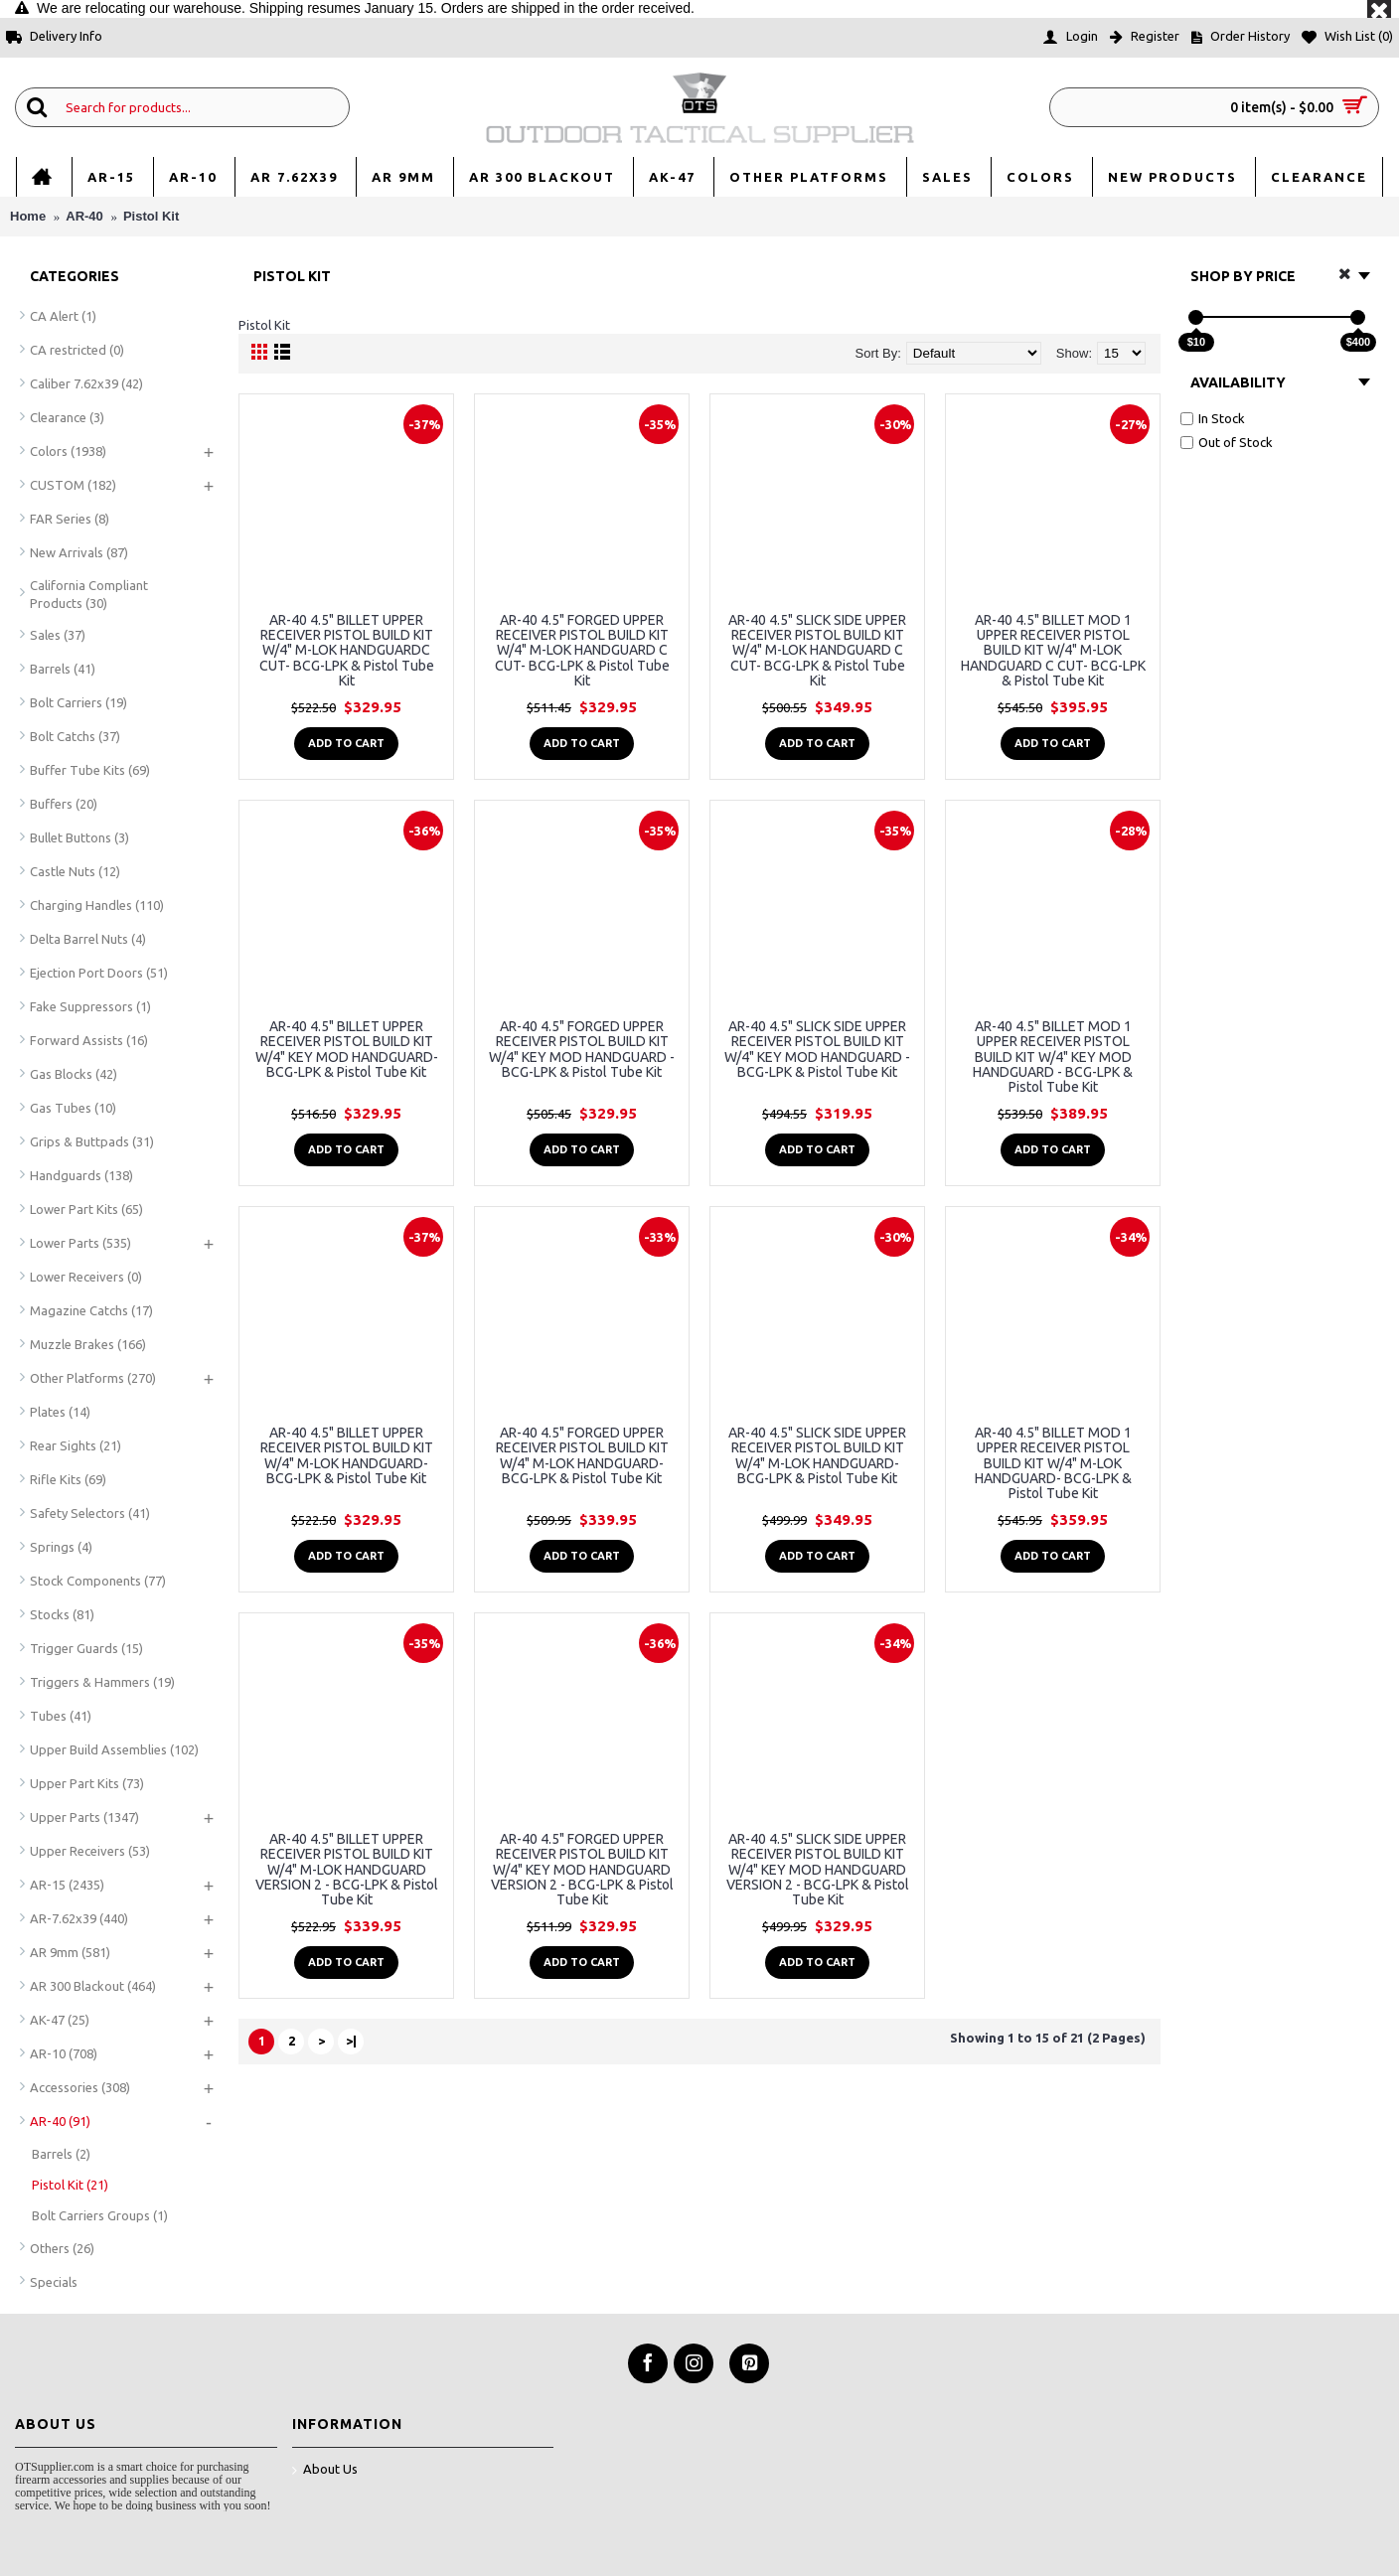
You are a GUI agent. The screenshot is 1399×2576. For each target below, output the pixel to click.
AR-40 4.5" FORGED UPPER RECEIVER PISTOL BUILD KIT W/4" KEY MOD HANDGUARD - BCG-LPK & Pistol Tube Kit (582, 1049)
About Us (325, 2470)
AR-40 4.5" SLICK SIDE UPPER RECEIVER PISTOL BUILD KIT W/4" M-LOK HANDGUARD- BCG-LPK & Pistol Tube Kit (817, 1455)
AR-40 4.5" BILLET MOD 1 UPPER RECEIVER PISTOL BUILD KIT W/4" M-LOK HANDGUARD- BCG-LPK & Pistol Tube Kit (1053, 1463)
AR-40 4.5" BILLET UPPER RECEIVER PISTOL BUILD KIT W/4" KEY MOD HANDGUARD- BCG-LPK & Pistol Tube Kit (346, 1049)
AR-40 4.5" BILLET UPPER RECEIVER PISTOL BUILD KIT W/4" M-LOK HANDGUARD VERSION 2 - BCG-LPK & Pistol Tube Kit (346, 1869)
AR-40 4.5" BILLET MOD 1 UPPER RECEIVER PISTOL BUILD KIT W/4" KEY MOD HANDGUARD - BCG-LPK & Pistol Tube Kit (1053, 1057)
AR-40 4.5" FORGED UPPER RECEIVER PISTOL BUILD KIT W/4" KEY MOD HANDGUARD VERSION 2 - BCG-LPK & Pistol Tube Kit (582, 1869)
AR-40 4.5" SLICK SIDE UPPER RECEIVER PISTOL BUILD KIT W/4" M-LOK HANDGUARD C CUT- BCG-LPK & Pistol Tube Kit (817, 650)
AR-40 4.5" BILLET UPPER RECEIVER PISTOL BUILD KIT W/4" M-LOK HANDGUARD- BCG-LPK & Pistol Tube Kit (346, 1455)
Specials (54, 2282)
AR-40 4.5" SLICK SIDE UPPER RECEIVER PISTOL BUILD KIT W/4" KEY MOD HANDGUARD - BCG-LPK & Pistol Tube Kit (817, 1049)
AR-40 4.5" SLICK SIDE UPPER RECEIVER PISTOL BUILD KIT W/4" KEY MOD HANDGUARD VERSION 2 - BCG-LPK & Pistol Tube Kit (817, 1869)
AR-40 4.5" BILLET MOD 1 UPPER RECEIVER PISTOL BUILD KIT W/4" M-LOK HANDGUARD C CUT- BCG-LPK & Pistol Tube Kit (1053, 650)
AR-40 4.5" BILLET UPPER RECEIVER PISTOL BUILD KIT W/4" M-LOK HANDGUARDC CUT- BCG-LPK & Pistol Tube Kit (346, 650)
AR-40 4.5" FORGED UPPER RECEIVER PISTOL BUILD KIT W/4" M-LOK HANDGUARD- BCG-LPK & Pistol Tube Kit (582, 1455)
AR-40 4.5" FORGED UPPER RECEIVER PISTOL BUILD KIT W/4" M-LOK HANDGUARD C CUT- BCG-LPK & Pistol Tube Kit (582, 650)
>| (351, 2040)
